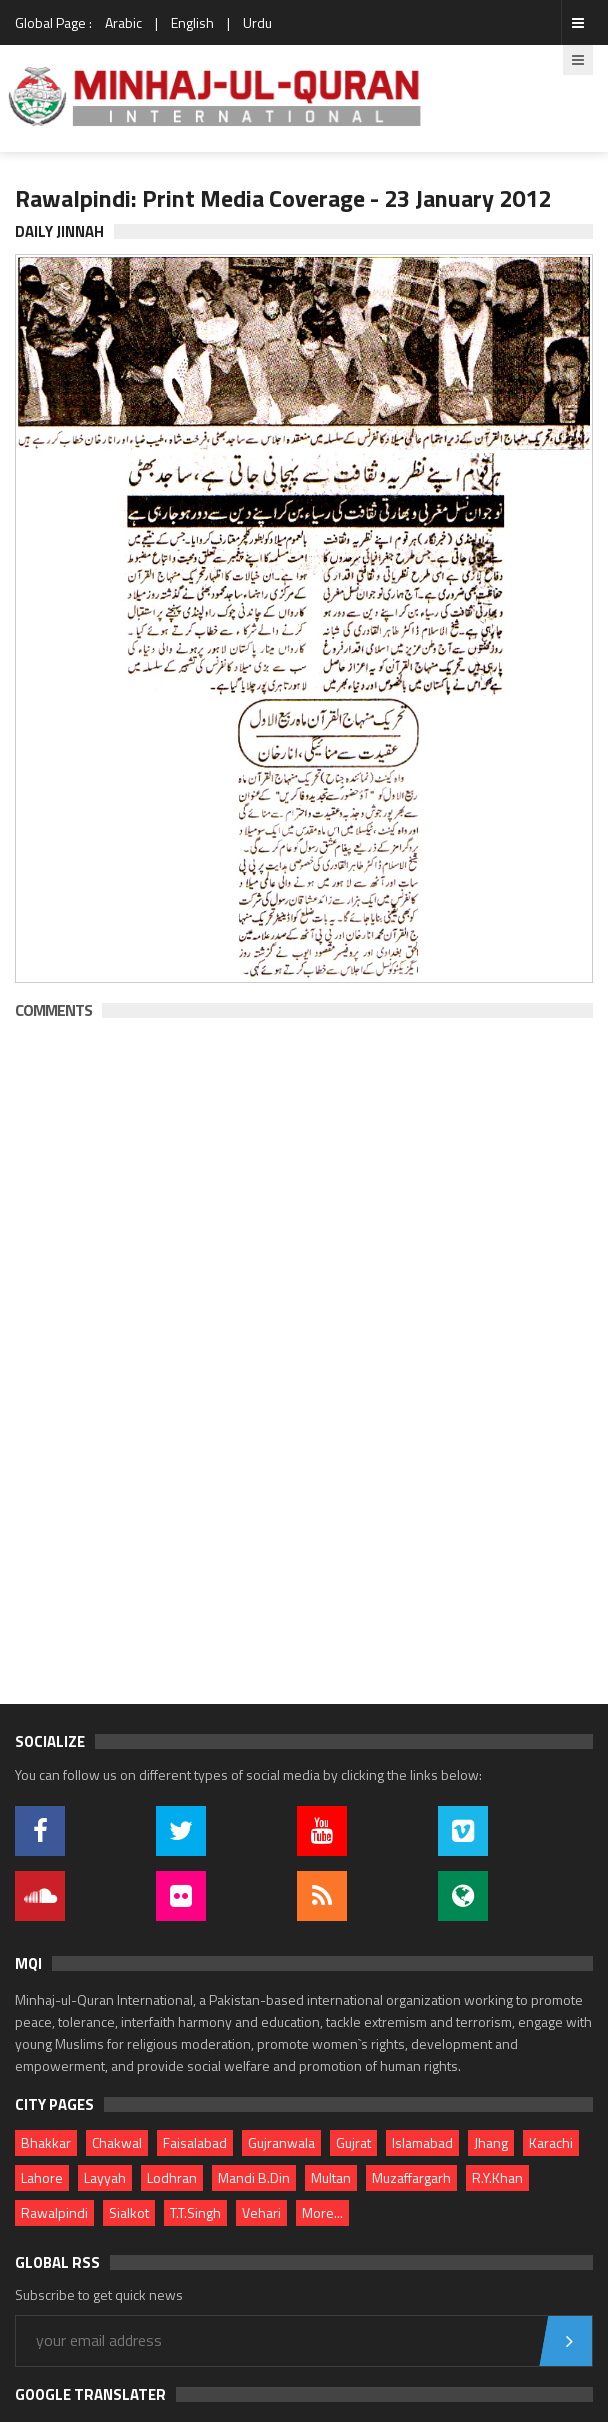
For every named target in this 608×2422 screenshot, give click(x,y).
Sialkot (129, 2212)
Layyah (105, 2177)
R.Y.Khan (497, 2177)
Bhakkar (46, 2142)
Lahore (42, 2177)
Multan (331, 2177)
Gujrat (353, 2142)
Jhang (491, 2142)
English (192, 22)
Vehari (261, 2212)
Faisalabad (195, 2142)
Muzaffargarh (411, 2177)
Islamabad (422, 2142)
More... (322, 2212)
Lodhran (172, 2177)
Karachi (551, 2142)
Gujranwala (281, 2142)
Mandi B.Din (254, 2177)
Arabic (123, 22)
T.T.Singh (195, 2212)
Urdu (257, 22)
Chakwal (117, 2142)
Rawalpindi (54, 2212)
